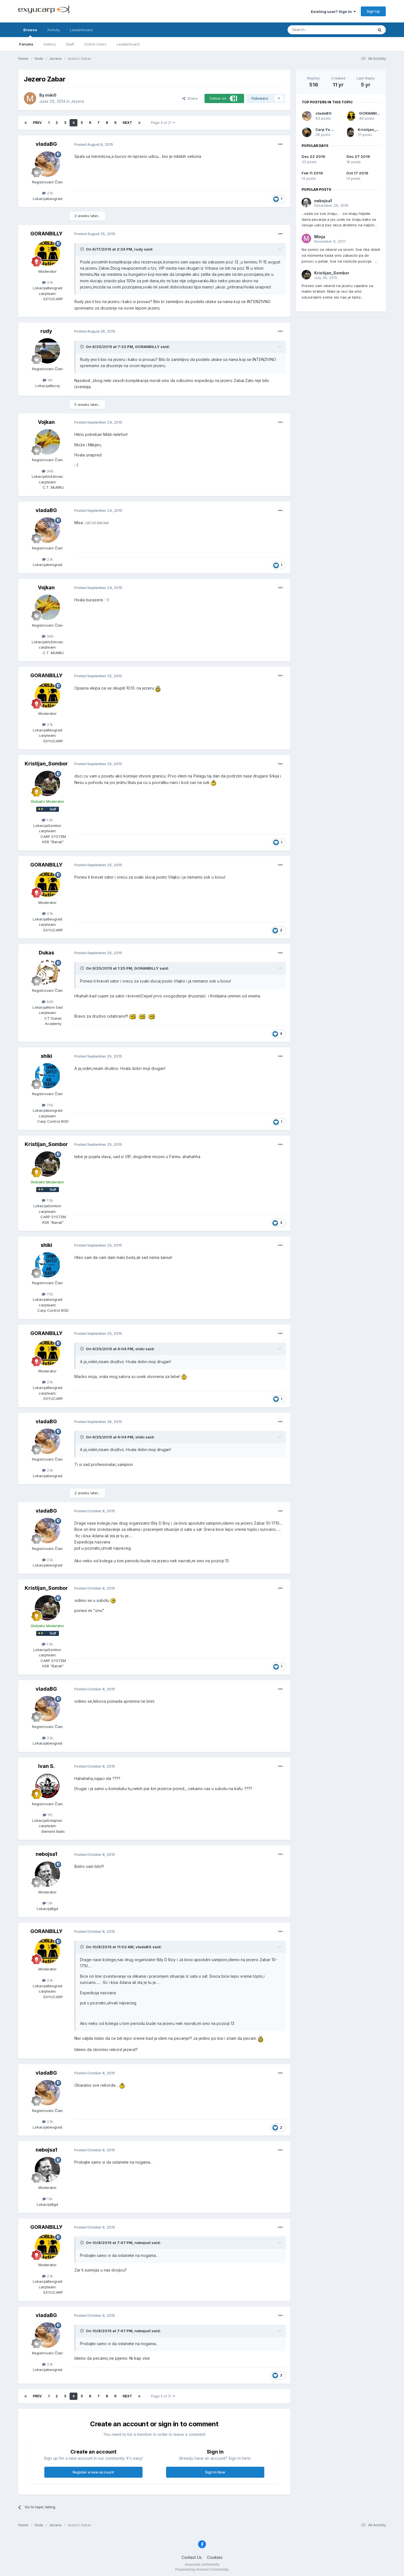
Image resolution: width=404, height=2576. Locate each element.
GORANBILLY (46, 234)
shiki (46, 1056)
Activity (53, 30)
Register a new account (93, 2472)
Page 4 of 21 (163, 122)
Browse (30, 32)
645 (47, 1001)
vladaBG (46, 144)
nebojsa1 (46, 1854)
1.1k (47, 1903)
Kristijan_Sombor (46, 764)
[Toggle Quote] (82, 249)
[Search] (316, 29)
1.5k (47, 820)
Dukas (46, 953)
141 (47, 380)
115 (47, 1815)
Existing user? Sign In (333, 11)
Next (127, 122)
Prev (37, 122)
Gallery (49, 44)
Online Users (95, 44)
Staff (70, 44)
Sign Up (373, 11)
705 (47, 1105)
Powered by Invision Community (202, 2569)
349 (47, 471)
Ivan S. (46, 1766)
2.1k (47, 193)
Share (190, 98)
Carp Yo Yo (325, 129)
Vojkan (46, 422)
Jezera (77, 101)
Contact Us (192, 2557)
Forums (26, 44)
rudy (46, 331)
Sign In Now (215, 2472)
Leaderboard (128, 44)
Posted (93, 144)
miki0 (50, 95)
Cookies (214, 2557)
